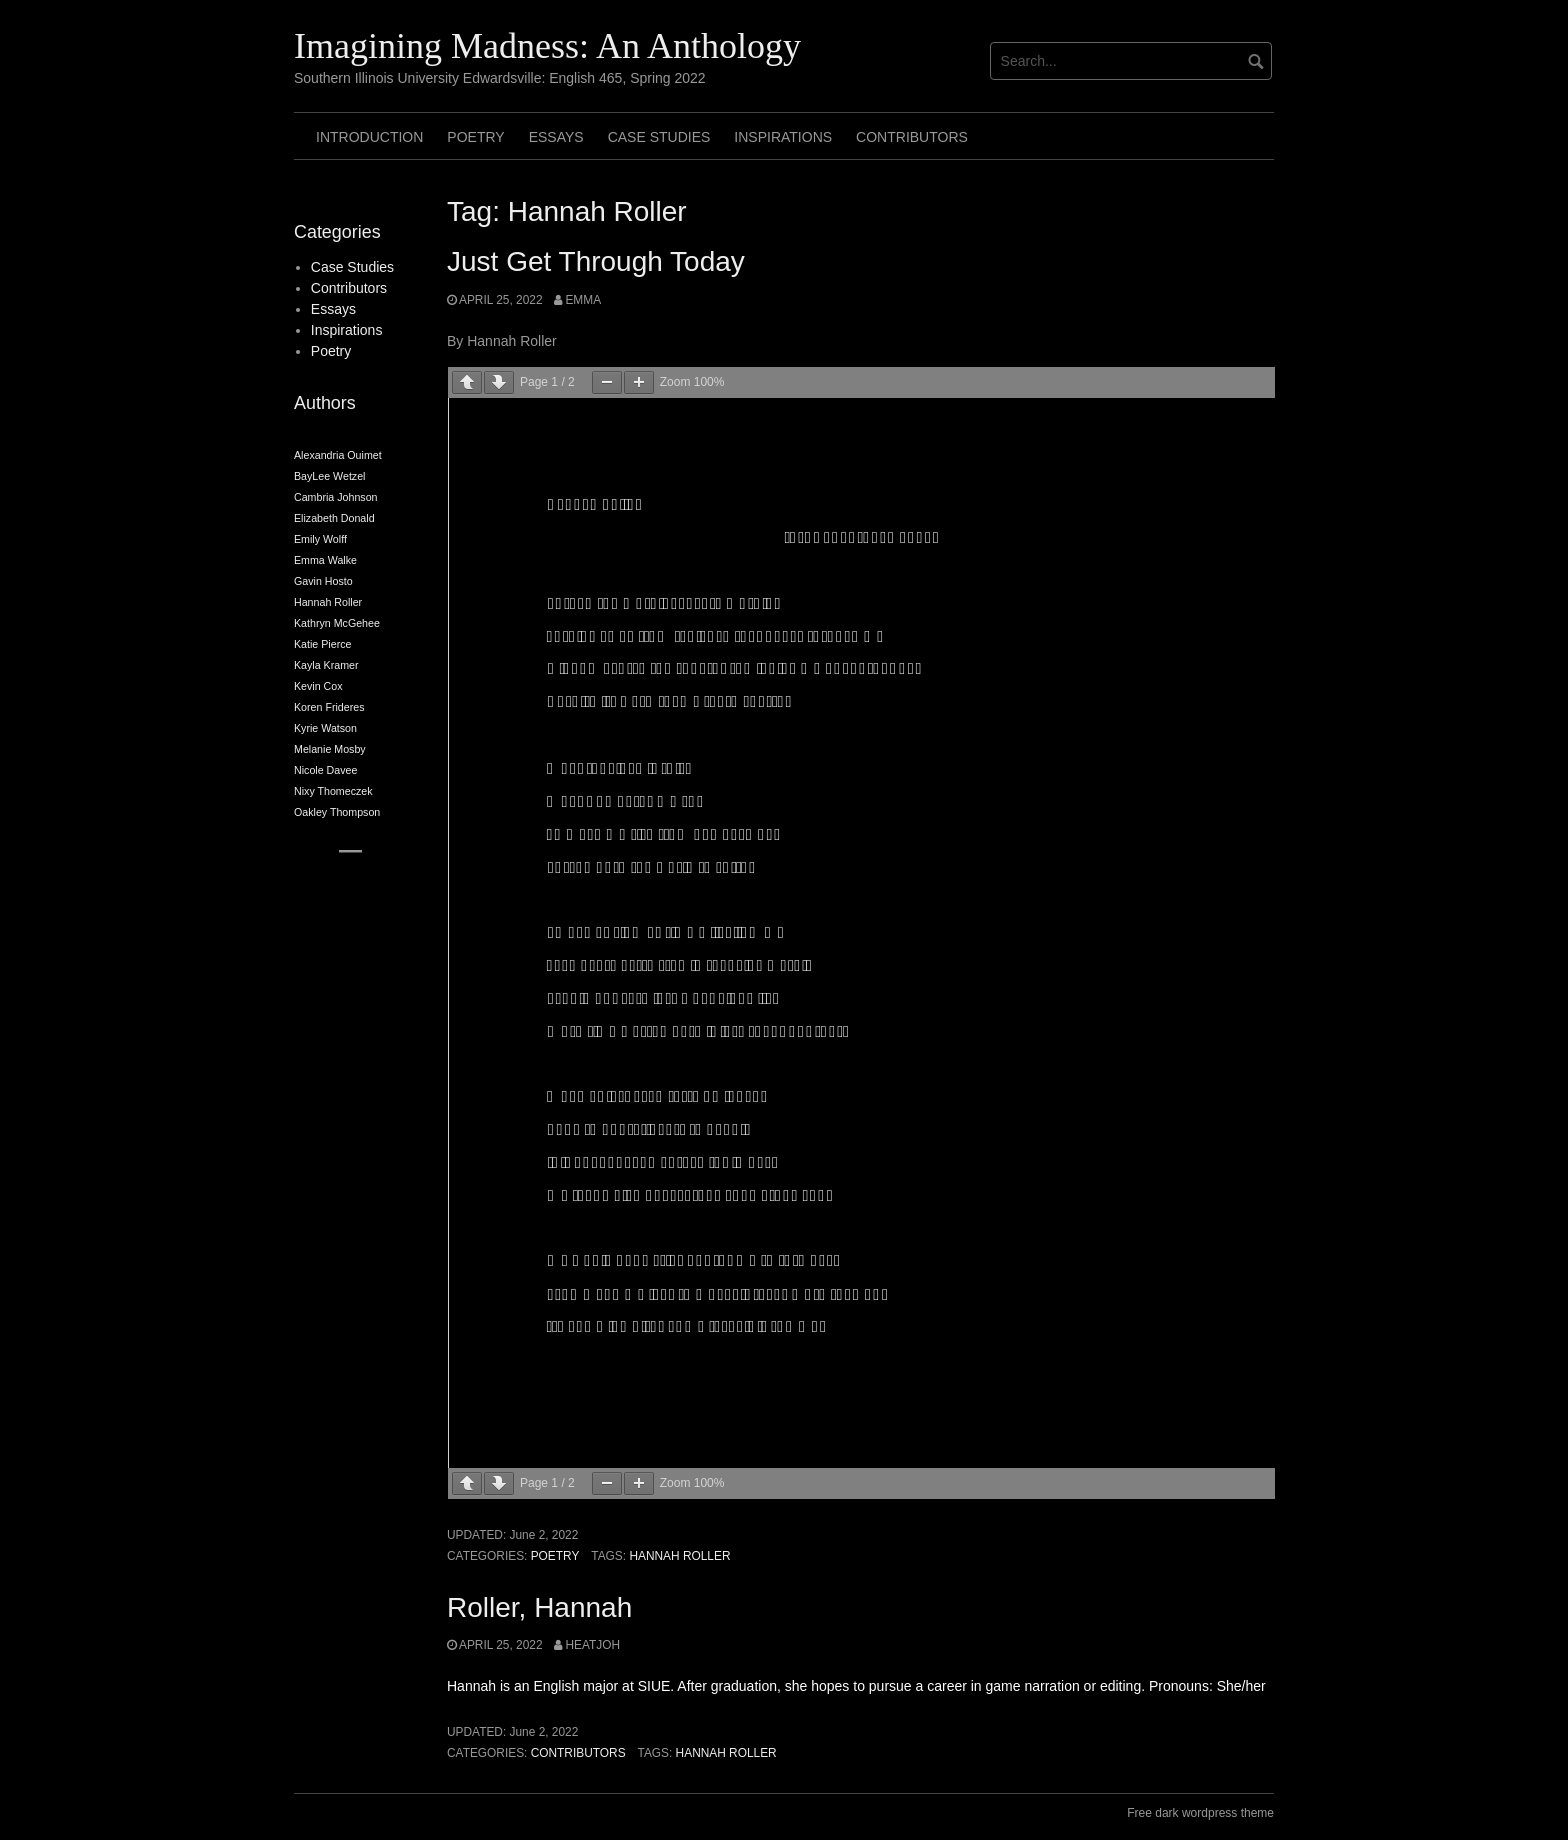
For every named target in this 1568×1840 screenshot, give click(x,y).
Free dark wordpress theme (1200, 1813)
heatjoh (592, 1645)
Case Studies (659, 137)
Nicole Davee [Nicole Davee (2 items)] (325, 770)
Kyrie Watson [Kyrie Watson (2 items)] (325, 728)
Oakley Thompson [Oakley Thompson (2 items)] (337, 812)
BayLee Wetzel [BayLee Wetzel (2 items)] (329, 476)
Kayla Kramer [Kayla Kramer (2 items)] (326, 665)
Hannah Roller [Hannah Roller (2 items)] (328, 602)
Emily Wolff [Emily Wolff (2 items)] (320, 539)
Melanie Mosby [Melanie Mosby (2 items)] (330, 749)
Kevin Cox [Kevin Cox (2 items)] (318, 686)
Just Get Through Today (596, 261)
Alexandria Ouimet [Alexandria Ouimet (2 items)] (338, 455)
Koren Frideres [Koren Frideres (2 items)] (329, 707)
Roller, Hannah (539, 1607)
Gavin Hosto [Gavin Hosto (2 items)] (323, 581)
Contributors (912, 137)
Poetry (475, 137)
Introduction (369, 137)
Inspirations (783, 137)
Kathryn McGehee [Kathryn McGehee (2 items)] (337, 623)
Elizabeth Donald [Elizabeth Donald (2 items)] (334, 518)
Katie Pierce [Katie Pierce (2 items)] (322, 644)
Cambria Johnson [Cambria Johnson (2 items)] (336, 497)
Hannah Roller (679, 1556)
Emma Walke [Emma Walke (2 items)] (325, 560)
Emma (583, 300)
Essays (556, 137)
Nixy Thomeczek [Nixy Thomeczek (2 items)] (333, 791)
